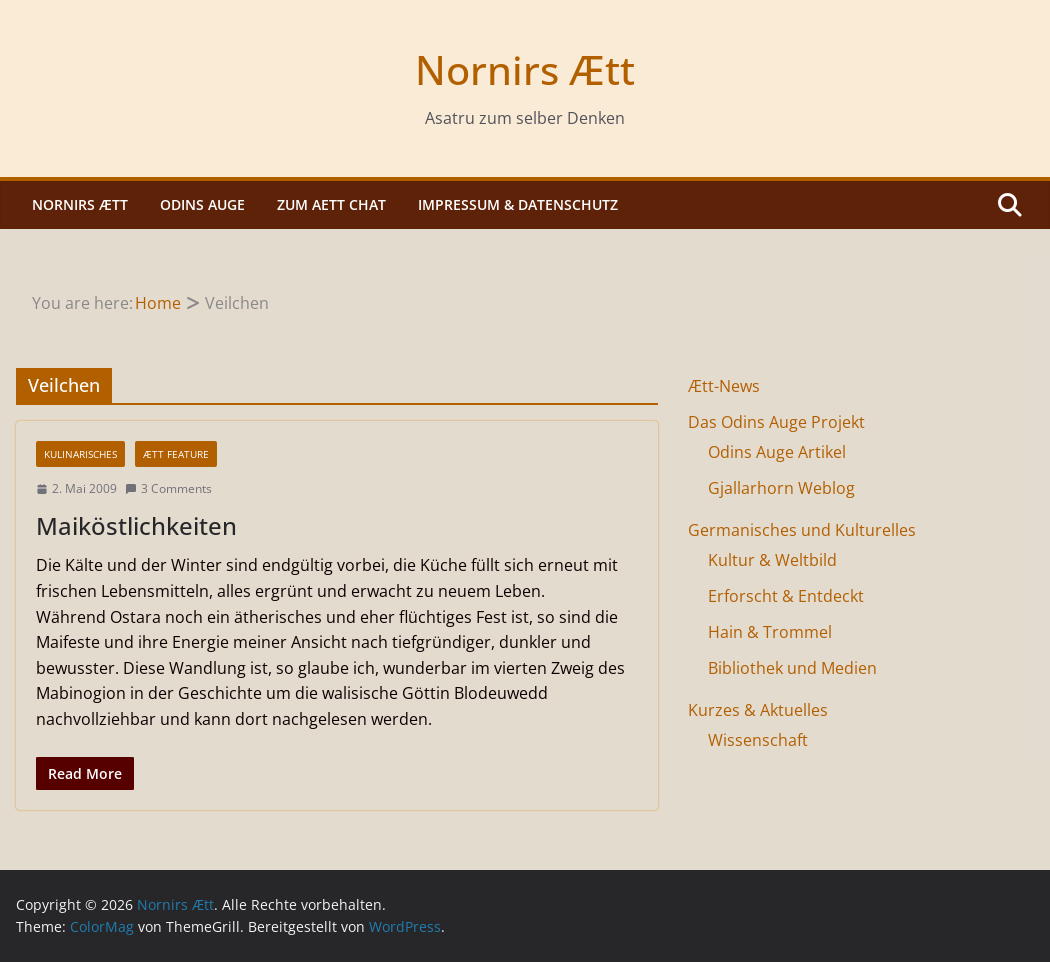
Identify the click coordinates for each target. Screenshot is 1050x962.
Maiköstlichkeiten (136, 525)
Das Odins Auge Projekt (776, 422)
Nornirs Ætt (525, 69)
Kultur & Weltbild (772, 560)
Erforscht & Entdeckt (786, 596)
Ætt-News (724, 386)
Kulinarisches (80, 454)
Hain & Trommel (770, 632)
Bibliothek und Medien (792, 668)
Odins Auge (202, 204)
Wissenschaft (758, 740)
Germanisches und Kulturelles (802, 530)
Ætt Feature (176, 454)
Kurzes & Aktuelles (758, 710)
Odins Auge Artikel (777, 452)
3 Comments (168, 488)
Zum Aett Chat (331, 204)
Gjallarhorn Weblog (781, 488)
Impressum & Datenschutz (518, 204)
